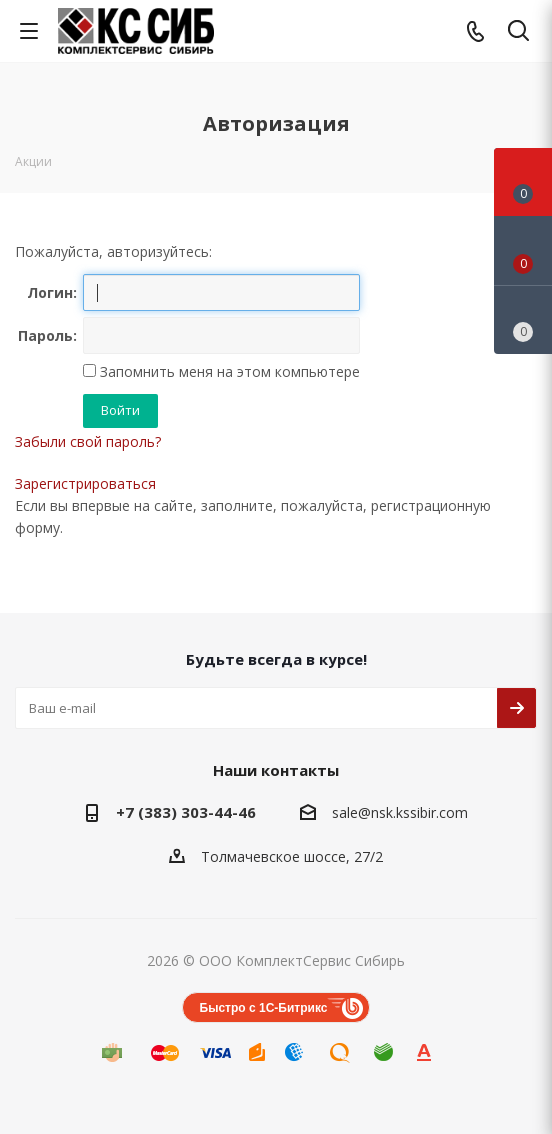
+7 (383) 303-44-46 (186, 812)
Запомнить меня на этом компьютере (228, 371)
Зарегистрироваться (85, 483)
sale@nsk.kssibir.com (400, 812)
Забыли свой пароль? (88, 441)
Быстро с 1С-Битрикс (264, 1008)
